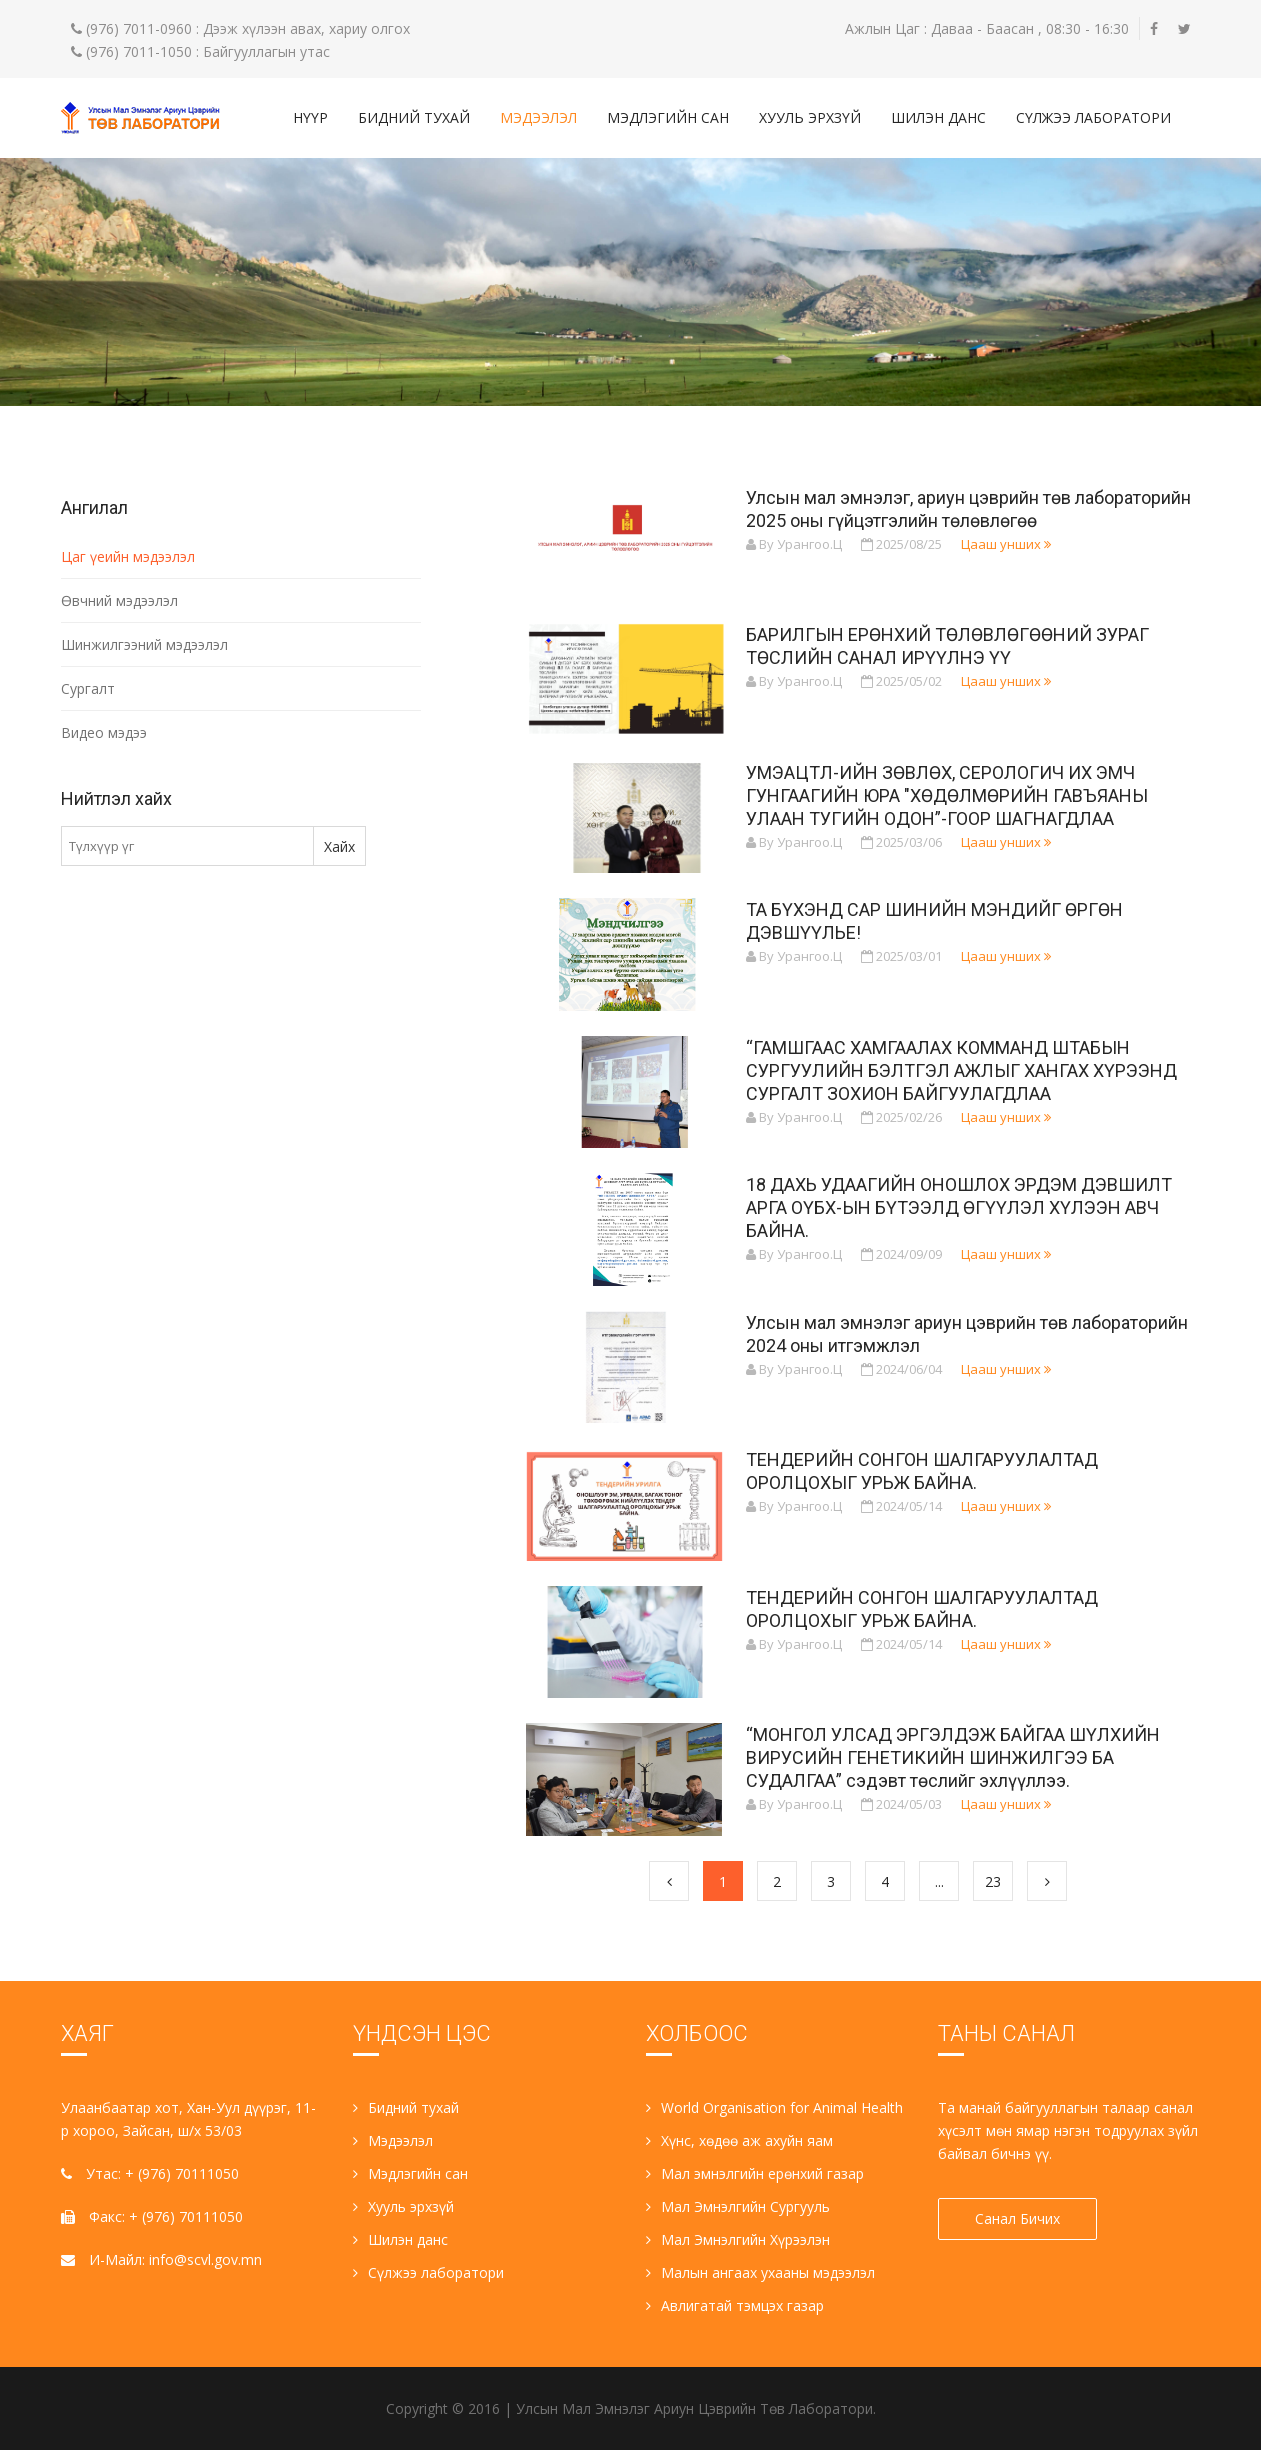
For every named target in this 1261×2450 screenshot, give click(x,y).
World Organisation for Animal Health (774, 2107)
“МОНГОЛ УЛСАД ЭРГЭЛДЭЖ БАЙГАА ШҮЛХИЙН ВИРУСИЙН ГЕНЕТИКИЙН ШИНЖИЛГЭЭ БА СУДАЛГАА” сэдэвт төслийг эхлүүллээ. (953, 1757)
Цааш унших (1006, 544)
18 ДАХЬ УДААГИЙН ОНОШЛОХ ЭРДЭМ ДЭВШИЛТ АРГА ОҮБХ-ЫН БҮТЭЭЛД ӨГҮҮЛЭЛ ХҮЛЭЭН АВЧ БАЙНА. (959, 1207)
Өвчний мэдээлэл (119, 600)
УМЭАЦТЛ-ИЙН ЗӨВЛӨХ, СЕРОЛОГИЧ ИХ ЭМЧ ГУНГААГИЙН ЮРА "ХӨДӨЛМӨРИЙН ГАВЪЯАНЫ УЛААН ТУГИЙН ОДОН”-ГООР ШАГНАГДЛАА (947, 795)
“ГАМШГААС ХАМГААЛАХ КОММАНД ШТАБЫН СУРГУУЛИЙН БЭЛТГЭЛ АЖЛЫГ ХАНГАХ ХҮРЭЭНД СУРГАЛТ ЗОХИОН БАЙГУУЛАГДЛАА (961, 1070)
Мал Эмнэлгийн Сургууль (738, 2206)
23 (993, 1881)
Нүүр (310, 117)
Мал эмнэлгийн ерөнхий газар (755, 2173)
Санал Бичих (1017, 2218)
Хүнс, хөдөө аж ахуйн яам (739, 2140)
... (939, 1881)
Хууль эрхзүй (810, 117)
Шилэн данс (938, 117)
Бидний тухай (414, 117)
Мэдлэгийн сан (668, 117)
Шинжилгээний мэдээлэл (144, 644)
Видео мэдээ (104, 732)
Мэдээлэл (538, 117)
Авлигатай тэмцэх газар (735, 2305)
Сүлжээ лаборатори (1093, 117)
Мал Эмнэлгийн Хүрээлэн (738, 2239)
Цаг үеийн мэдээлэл (128, 556)
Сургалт (88, 688)
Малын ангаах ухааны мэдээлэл (760, 2272)
